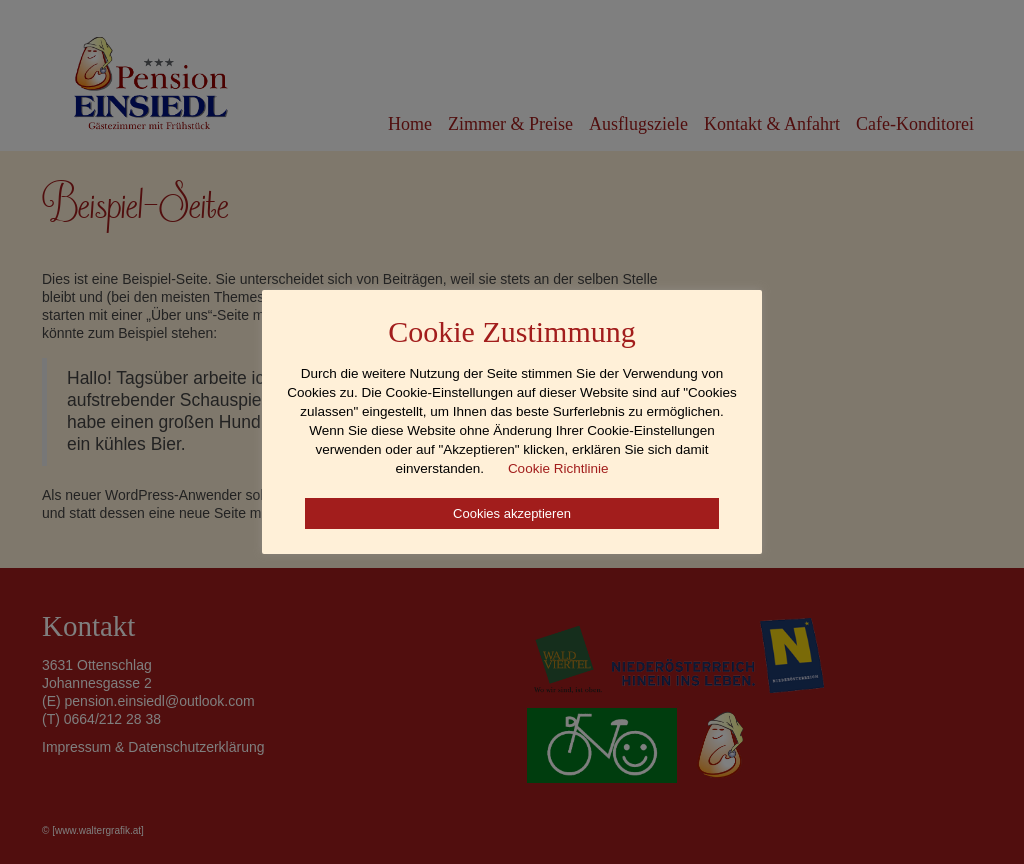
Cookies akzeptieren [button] (512, 513)
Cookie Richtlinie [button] (558, 468)
